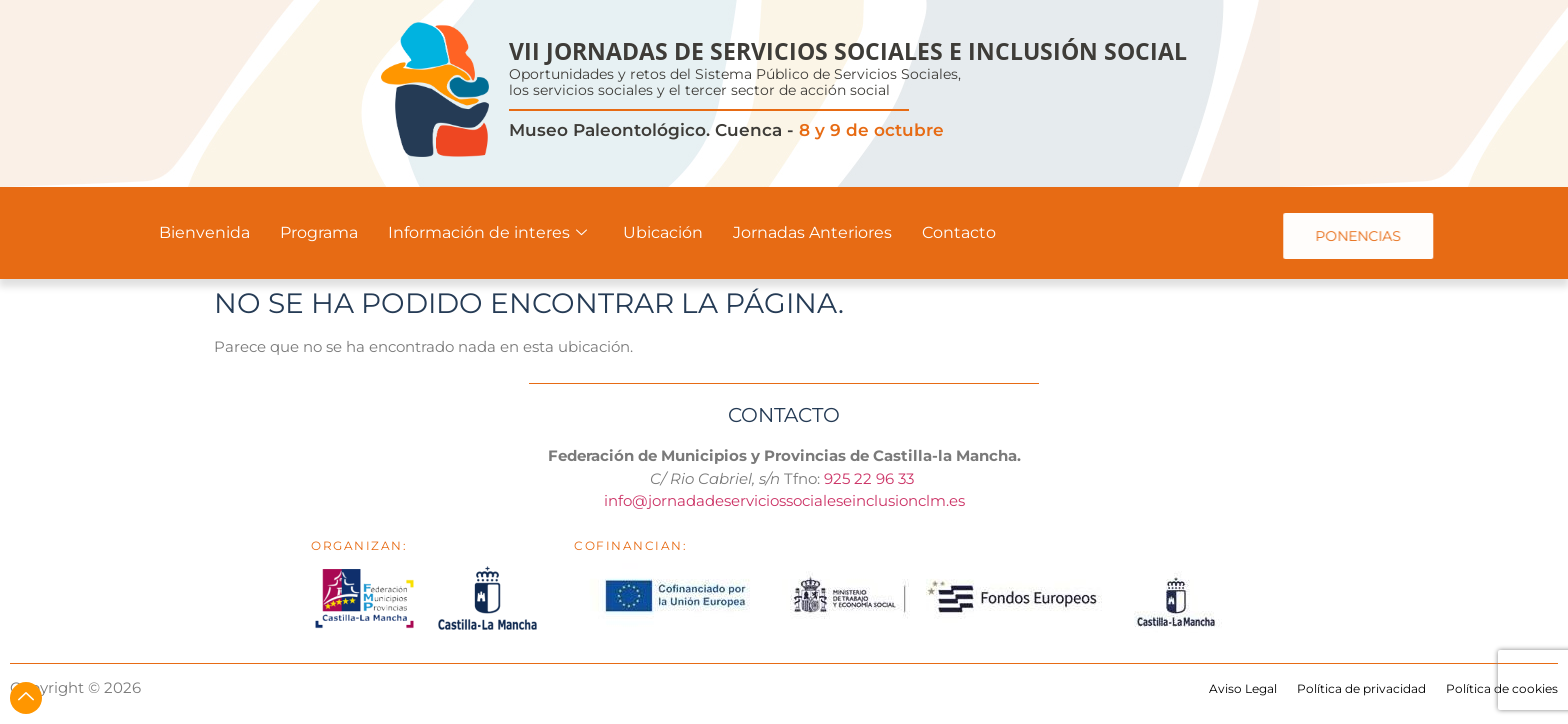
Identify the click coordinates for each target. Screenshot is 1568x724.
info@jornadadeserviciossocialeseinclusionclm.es (784, 500)
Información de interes (487, 232)
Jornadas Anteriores (812, 232)
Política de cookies (1502, 688)
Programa (319, 232)
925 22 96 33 (871, 478)
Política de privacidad (1361, 688)
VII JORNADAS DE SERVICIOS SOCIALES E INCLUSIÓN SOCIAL (848, 51)
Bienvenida (204, 232)
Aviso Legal (1243, 688)
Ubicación (663, 232)
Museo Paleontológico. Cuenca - (726, 130)
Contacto (959, 232)
